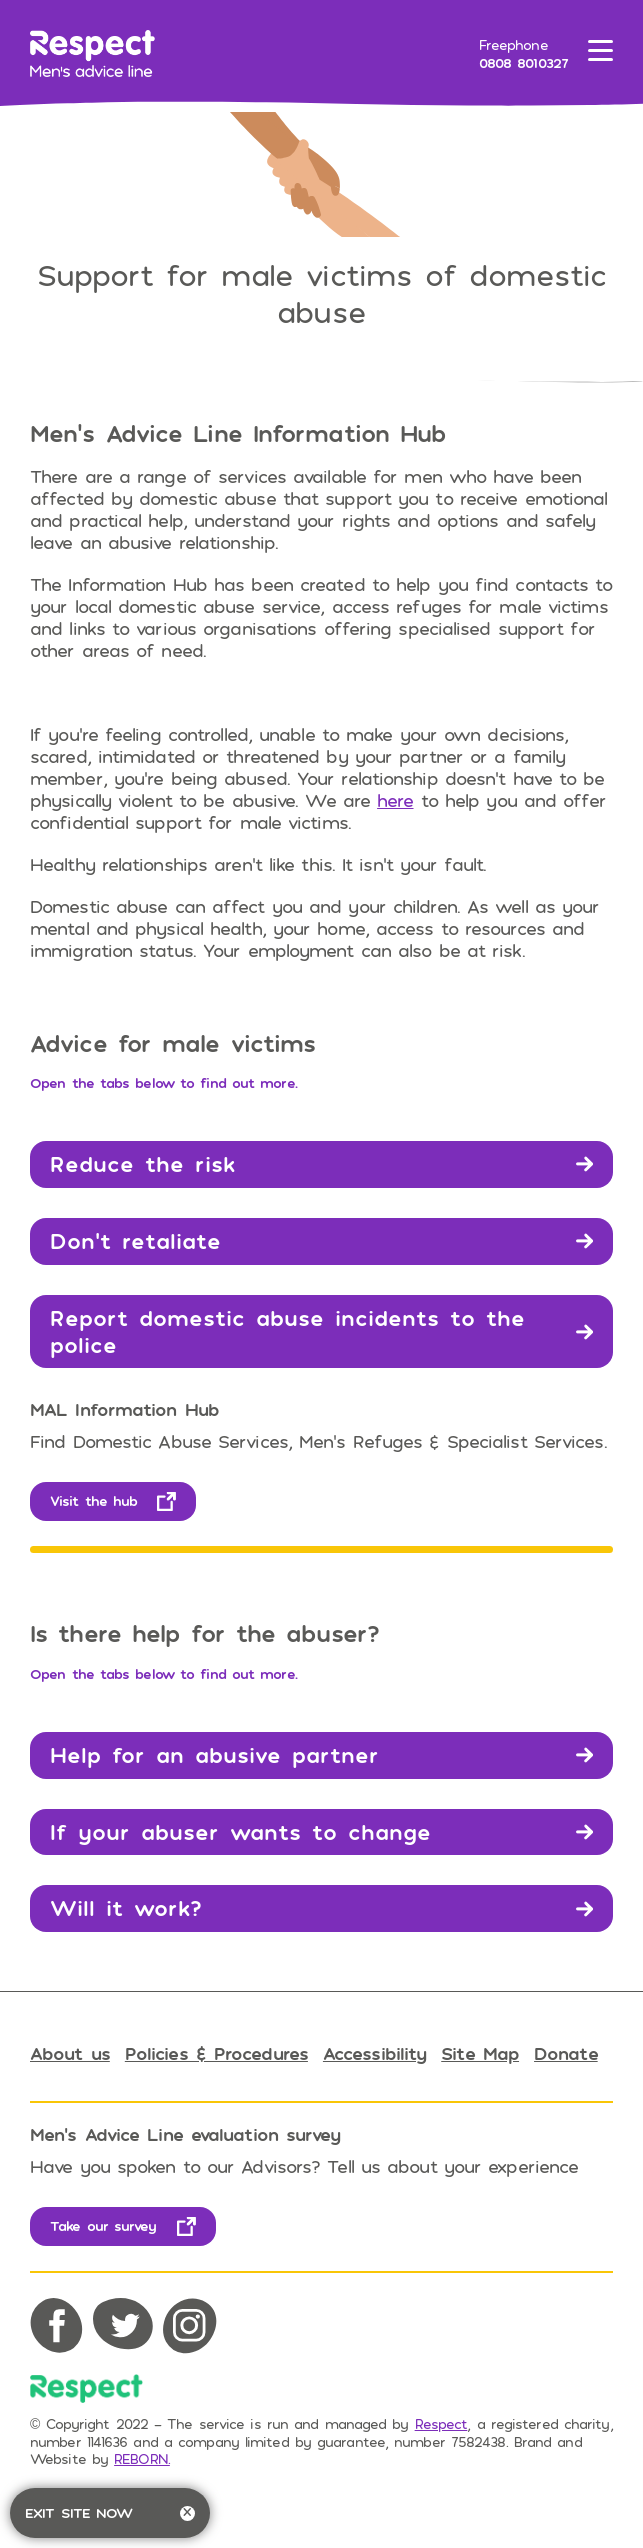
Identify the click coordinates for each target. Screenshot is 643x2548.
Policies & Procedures (216, 2053)
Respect (441, 2423)
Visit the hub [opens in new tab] (93, 1500)
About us (70, 2053)
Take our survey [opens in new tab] (103, 2225)
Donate (566, 2053)
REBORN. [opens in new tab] (142, 2458)
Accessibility (374, 2053)
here (395, 800)
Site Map (480, 2053)
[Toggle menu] (600, 54)
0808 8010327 (523, 62)
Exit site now (110, 2512)
